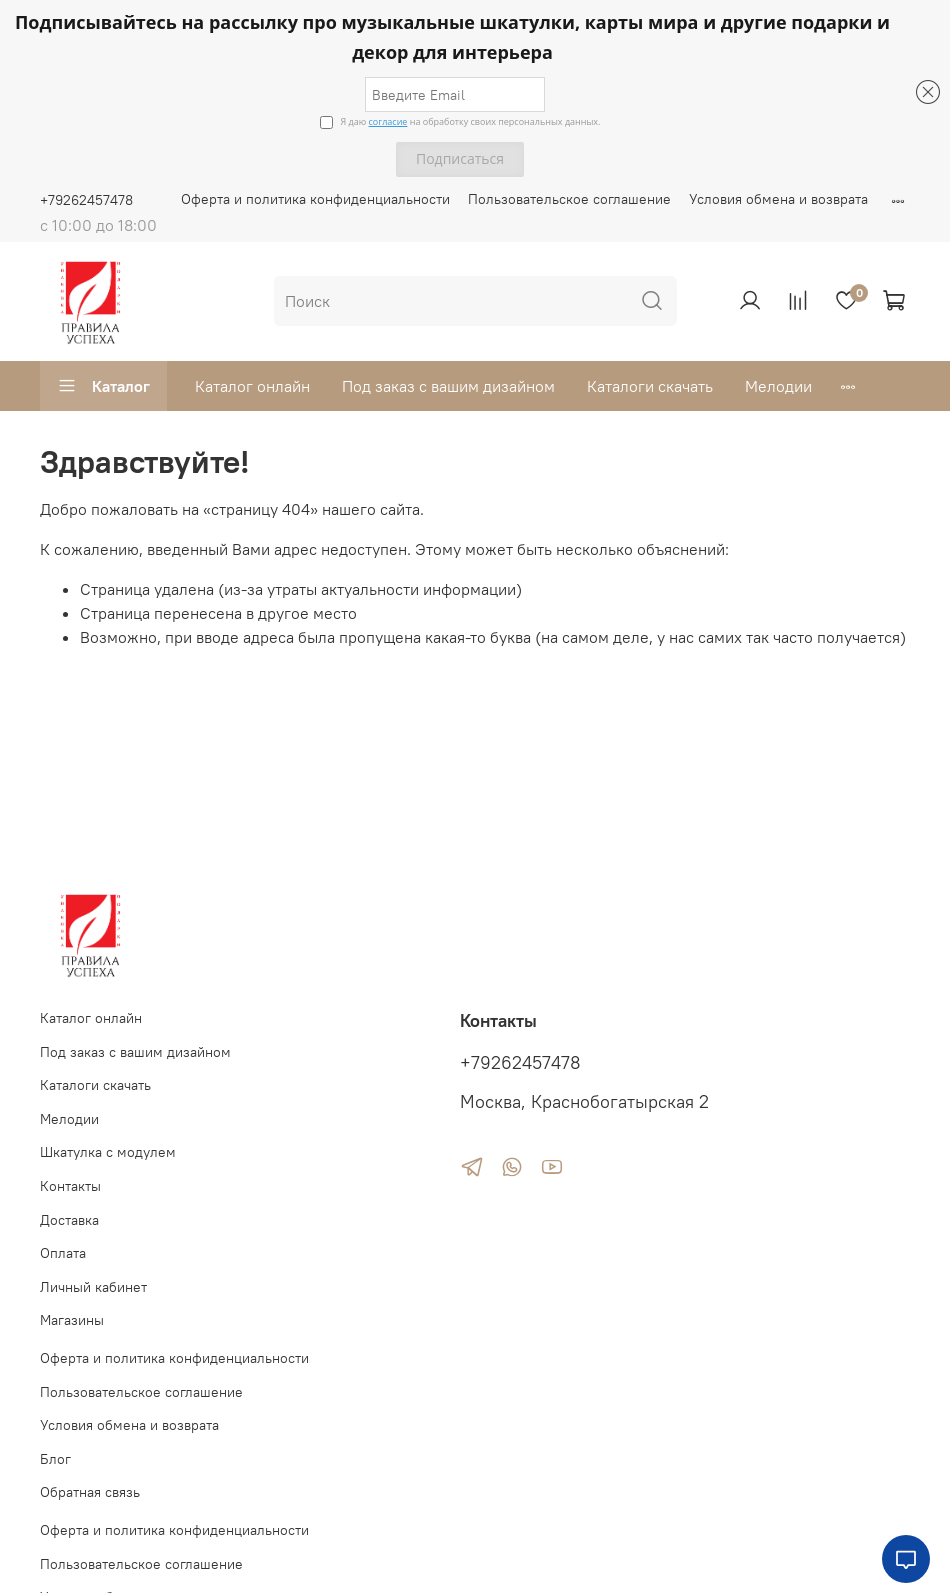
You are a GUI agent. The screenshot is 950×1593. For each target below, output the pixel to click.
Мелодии (778, 386)
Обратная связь (90, 1492)
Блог (55, 1459)
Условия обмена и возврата (778, 199)
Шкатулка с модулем (108, 1152)
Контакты (70, 1186)
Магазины (72, 1320)
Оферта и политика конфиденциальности (315, 199)
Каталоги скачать (650, 386)
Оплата (63, 1253)
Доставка (69, 1220)
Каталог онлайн (252, 386)
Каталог (103, 386)
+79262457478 (86, 200)
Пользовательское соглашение (569, 199)
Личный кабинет (93, 1287)
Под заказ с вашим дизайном (448, 386)
